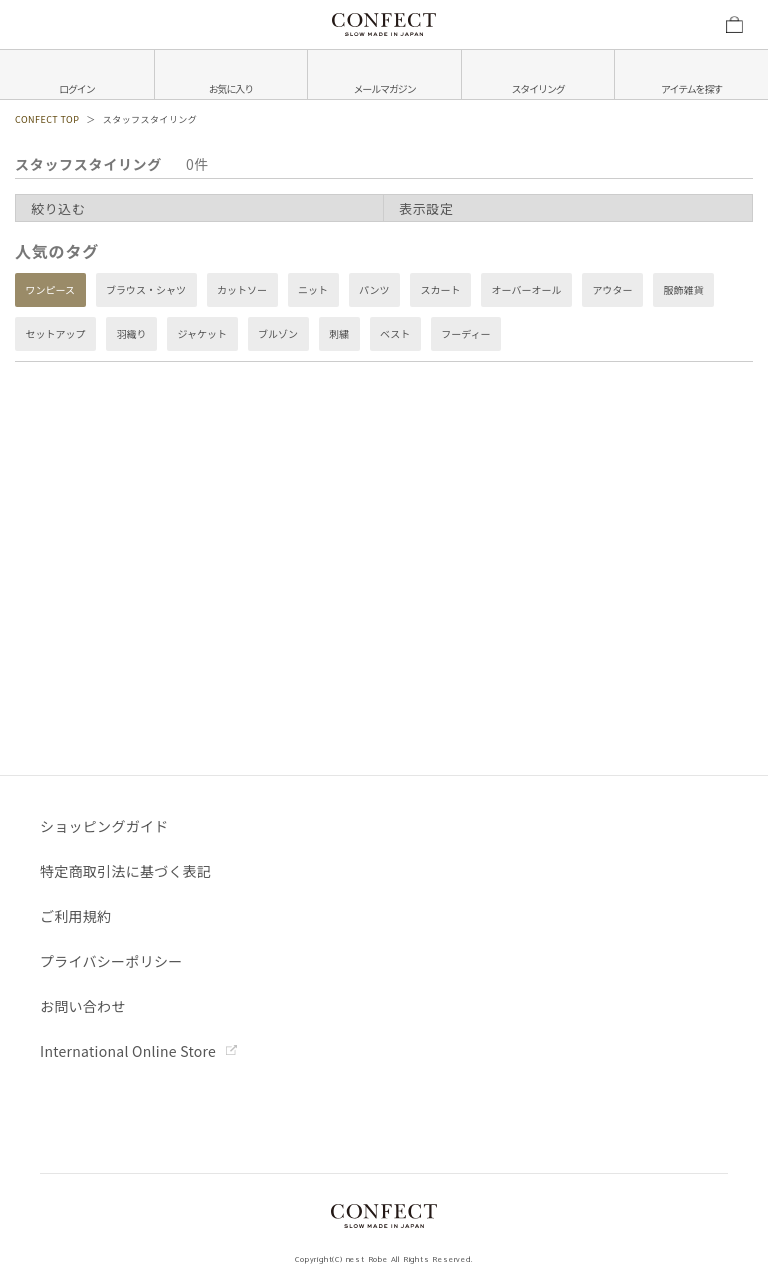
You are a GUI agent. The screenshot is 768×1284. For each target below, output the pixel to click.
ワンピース (51, 290)
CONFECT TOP (47, 119)
